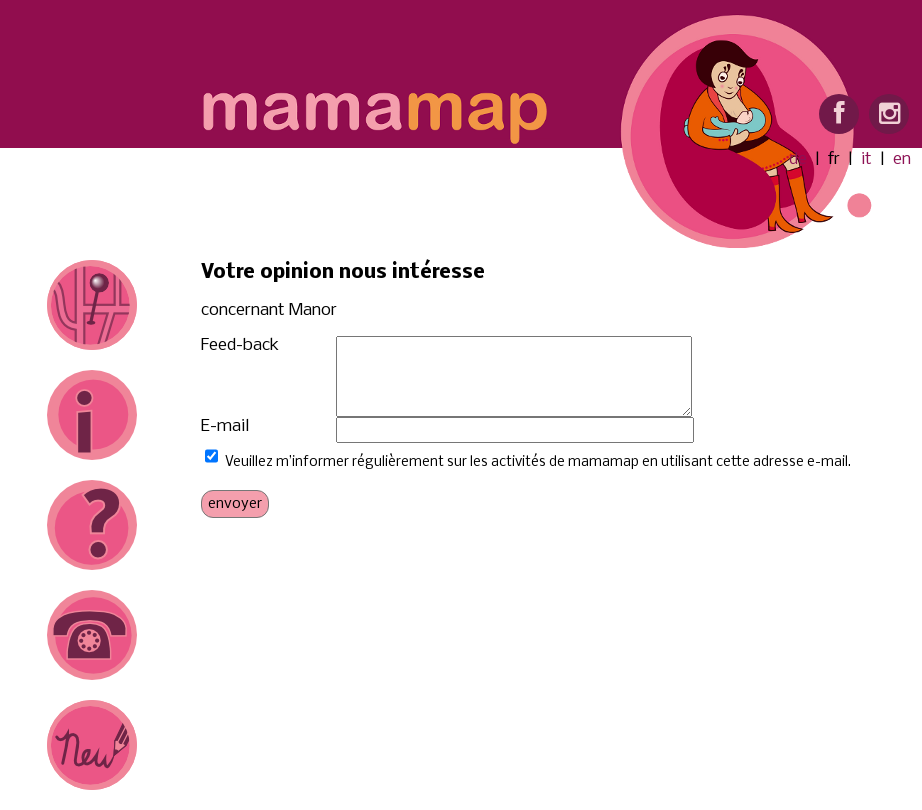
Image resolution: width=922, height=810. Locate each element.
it (866, 159)
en (902, 159)
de (798, 159)
